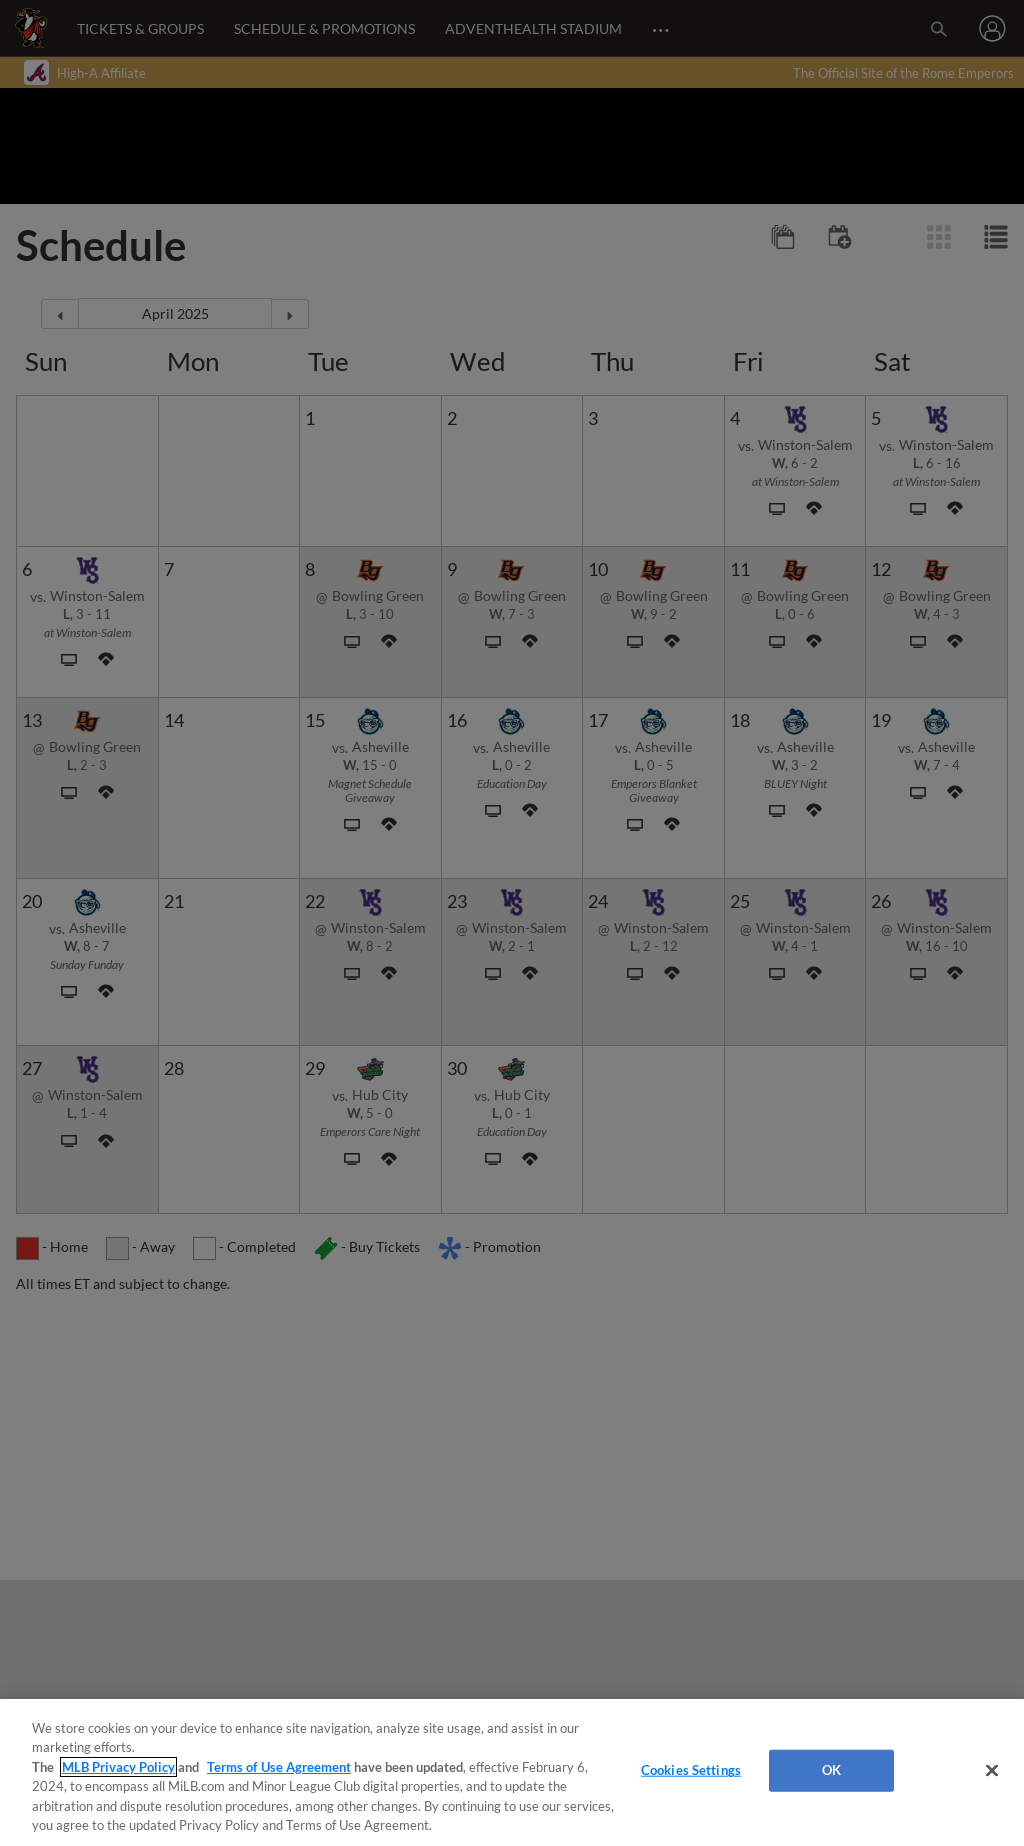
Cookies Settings (691, 1770)
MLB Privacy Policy (118, 1767)
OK (831, 1770)
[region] (512, 1772)
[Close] (992, 1771)
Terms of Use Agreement (279, 1767)
